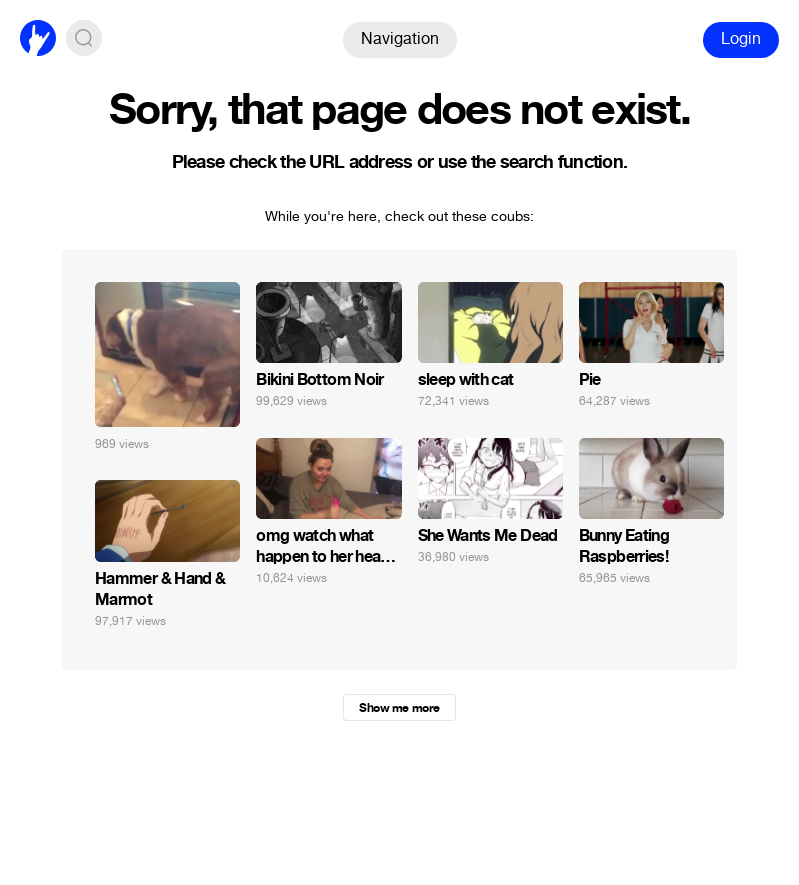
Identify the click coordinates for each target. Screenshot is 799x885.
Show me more (399, 708)
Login (741, 38)
